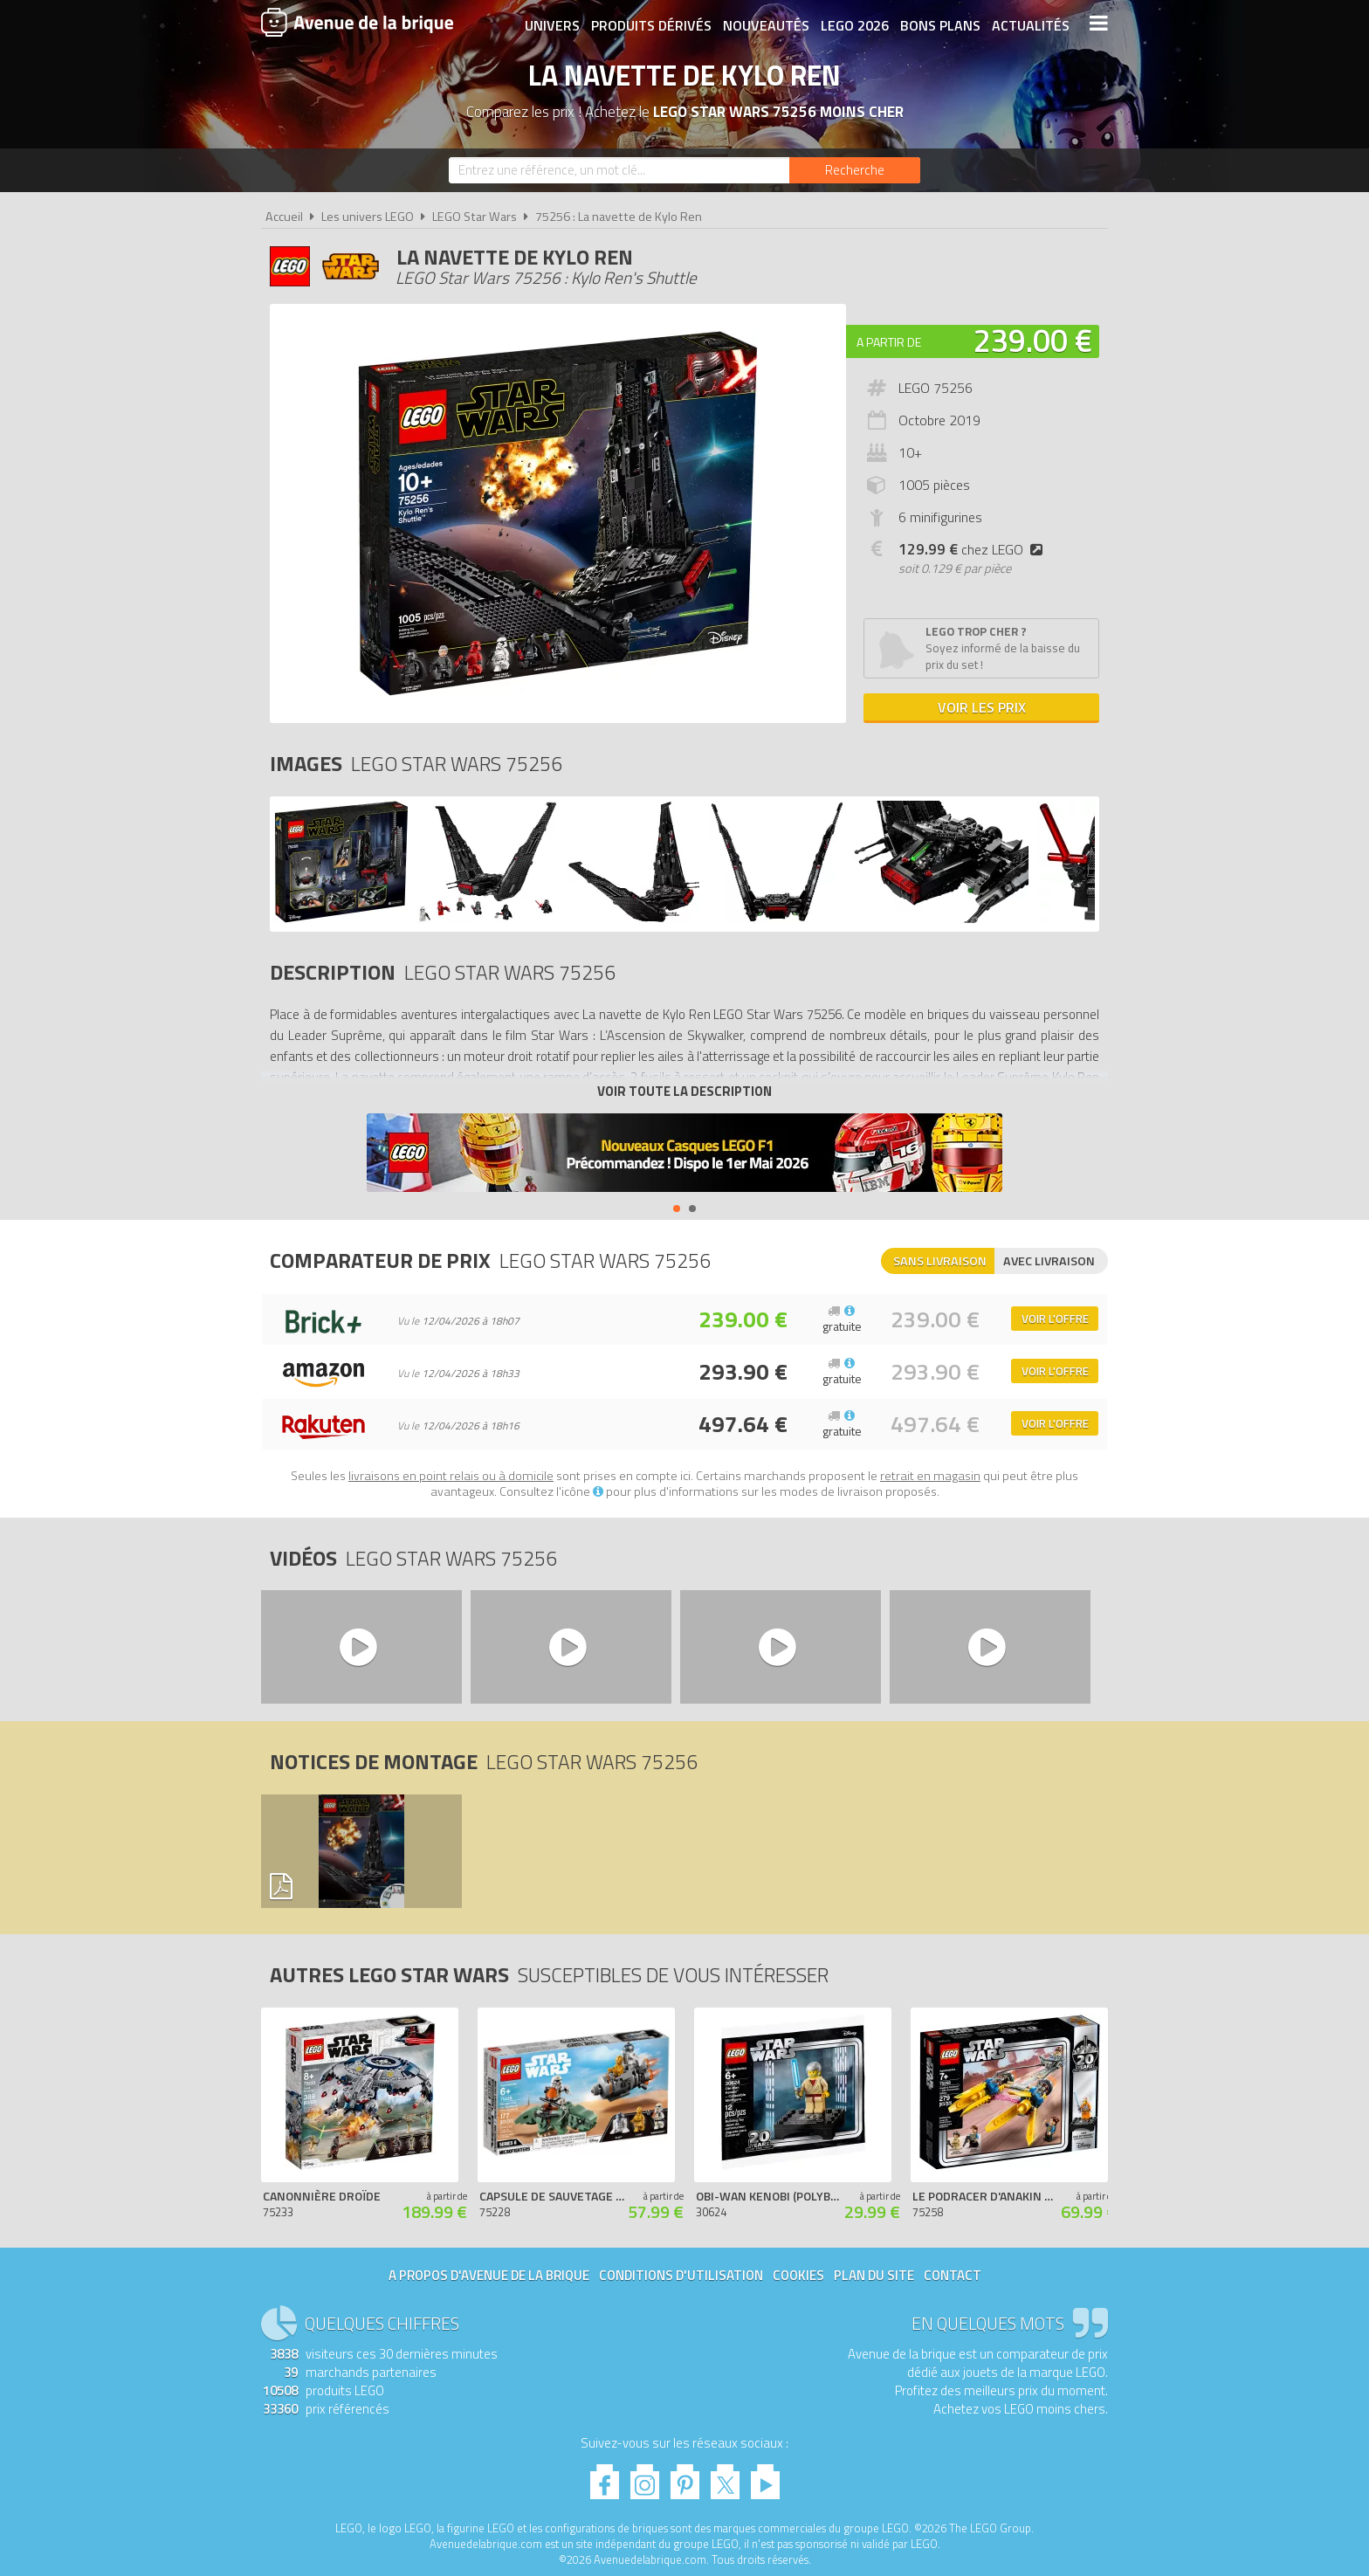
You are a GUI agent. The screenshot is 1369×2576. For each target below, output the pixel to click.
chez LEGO (973, 549)
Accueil (284, 216)
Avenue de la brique (357, 22)
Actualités (1030, 23)
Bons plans (939, 23)
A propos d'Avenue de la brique (489, 2275)
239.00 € (1032, 340)
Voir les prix (982, 707)
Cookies (798, 2275)
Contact (952, 2275)
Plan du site (874, 2275)
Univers (551, 23)
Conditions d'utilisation (681, 2275)
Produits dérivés (650, 23)
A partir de (888, 342)
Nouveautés (765, 23)
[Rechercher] (854, 170)
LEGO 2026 (854, 23)
